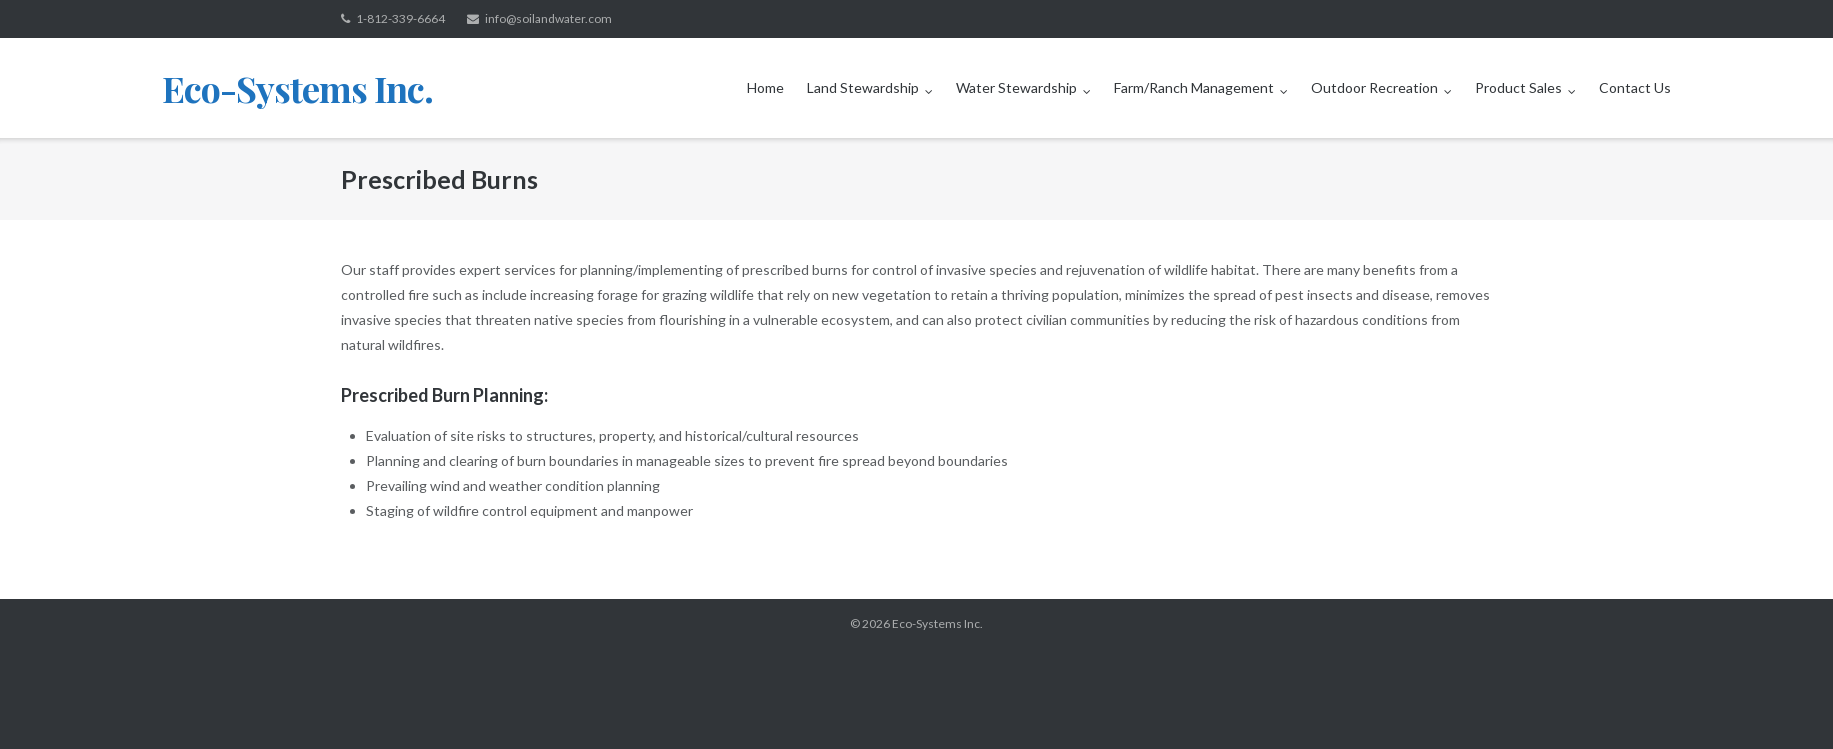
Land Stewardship (863, 87)
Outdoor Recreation (1374, 87)
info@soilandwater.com (548, 18)
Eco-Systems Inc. (937, 623)
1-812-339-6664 (400, 18)
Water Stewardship (1016, 87)
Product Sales (1518, 87)
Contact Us (1635, 87)
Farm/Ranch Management (1194, 87)
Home (765, 87)
